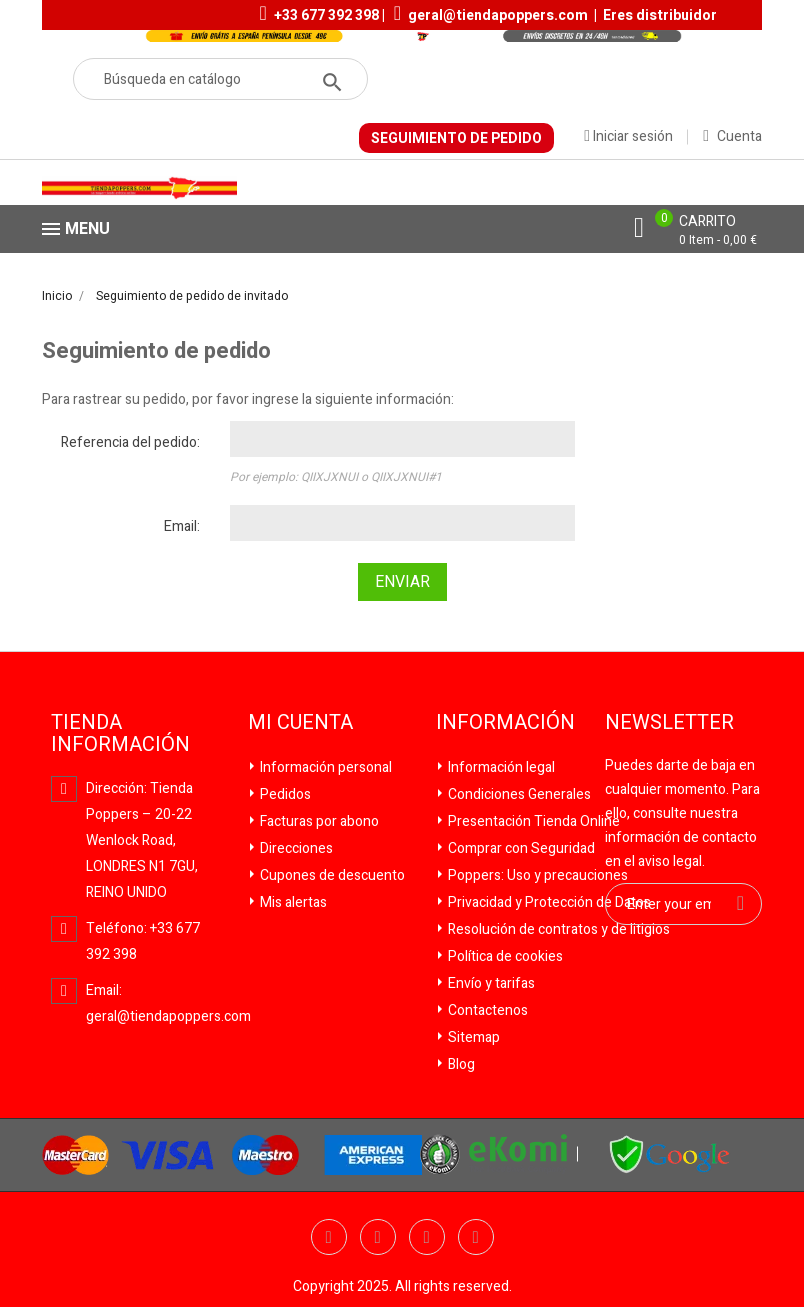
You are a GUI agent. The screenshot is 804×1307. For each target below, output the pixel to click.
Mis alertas (292, 902)
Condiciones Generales (518, 794)
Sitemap (472, 1037)
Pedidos (284, 794)
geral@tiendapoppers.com (498, 15)
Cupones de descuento (331, 875)
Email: (182, 526)
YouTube (427, 1237)
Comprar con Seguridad (520, 848)
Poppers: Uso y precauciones (536, 875)
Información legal (500, 767)
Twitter (378, 1237)
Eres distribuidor (660, 15)
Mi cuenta (300, 723)
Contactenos (486, 1010)
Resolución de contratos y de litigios (557, 929)
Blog (460, 1064)
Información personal (324, 767)
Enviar (402, 582)
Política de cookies (504, 956)
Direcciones (295, 848)
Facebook (329, 1237)
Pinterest (476, 1237)
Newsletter (669, 723)
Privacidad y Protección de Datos (548, 902)
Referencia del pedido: (130, 442)
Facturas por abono (318, 821)
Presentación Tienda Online (532, 821)
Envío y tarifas (490, 983)
